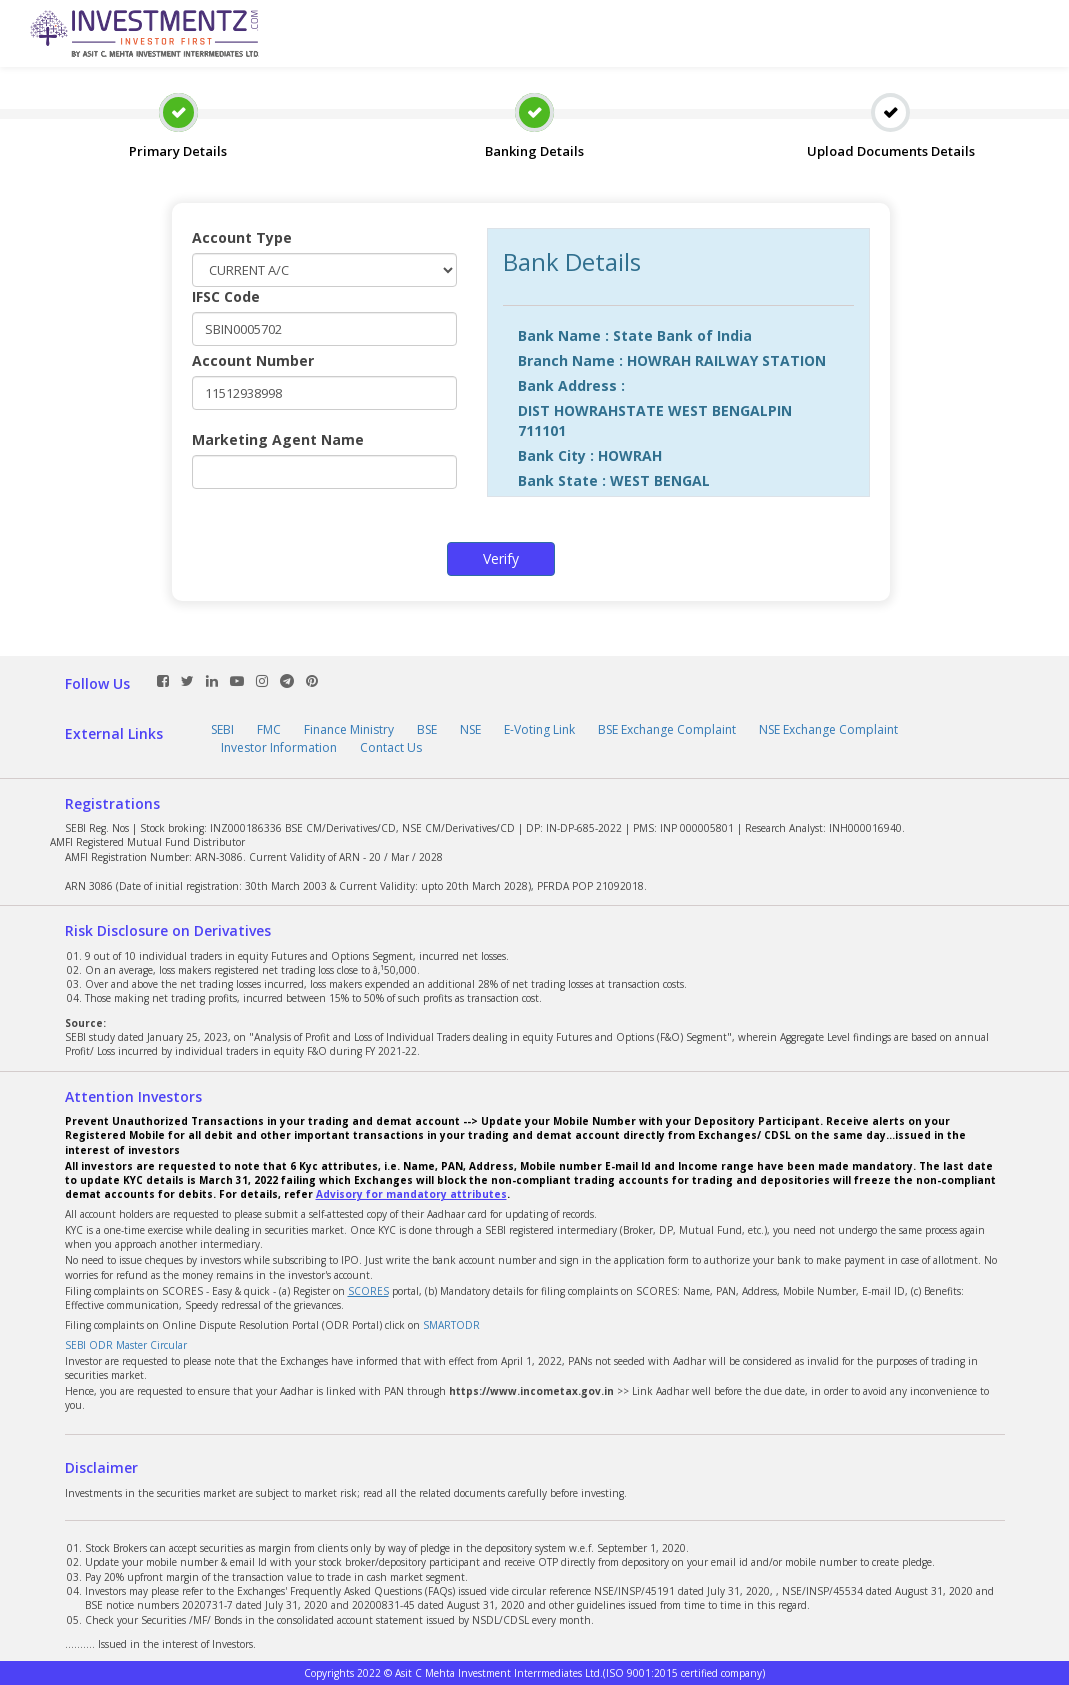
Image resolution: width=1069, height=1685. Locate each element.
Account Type (242, 237)
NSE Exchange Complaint (828, 729)
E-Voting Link (539, 729)
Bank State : (562, 480)
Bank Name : (563, 335)
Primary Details (178, 112)
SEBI (222, 729)
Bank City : (556, 455)
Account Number (253, 360)
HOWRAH (630, 455)
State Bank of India (682, 335)
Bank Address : (571, 385)
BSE (427, 729)
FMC (269, 729)
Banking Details (534, 112)
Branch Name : (570, 360)
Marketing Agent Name (278, 439)
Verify (501, 558)
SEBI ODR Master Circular (126, 1345)
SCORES (368, 1291)
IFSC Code (226, 296)
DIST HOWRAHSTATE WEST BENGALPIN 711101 (655, 420)
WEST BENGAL (660, 480)
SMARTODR (451, 1325)
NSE (470, 729)
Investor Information (279, 747)
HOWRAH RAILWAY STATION (726, 360)
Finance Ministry (349, 729)
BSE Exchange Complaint (667, 729)
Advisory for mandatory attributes (411, 1194)
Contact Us (391, 747)
